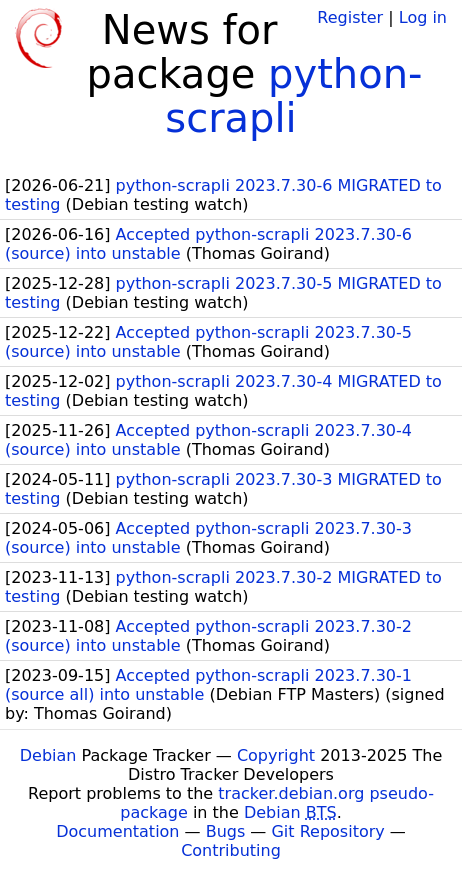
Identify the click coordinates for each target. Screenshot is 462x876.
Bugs (226, 831)
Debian (48, 755)
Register (350, 17)
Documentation (117, 831)
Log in (423, 17)
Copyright (276, 755)
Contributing (231, 850)
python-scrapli (293, 96)
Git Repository (327, 831)
